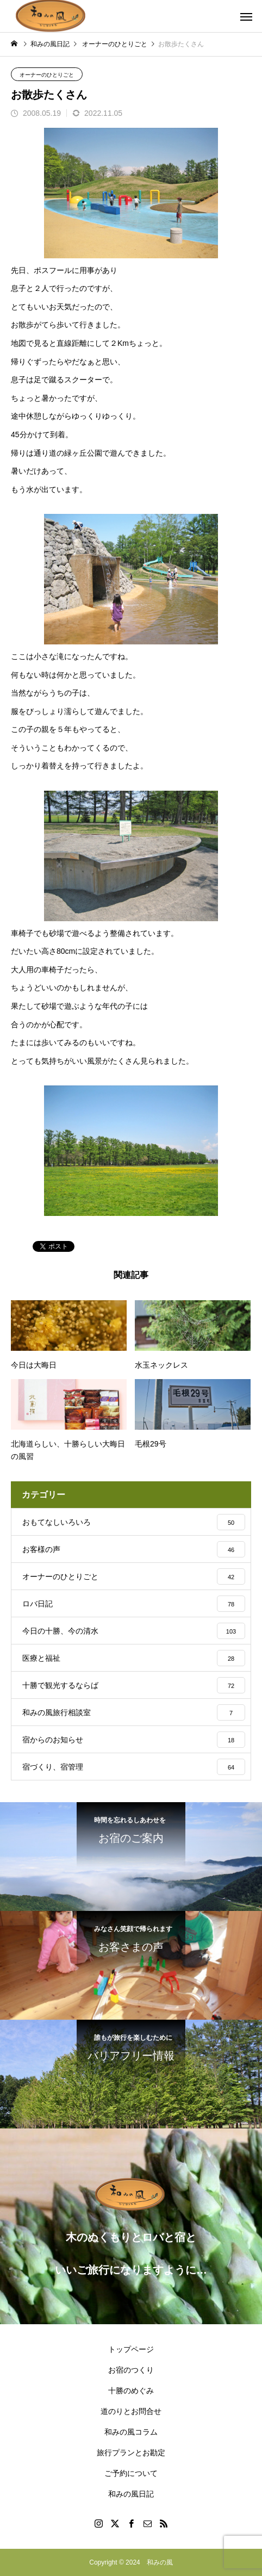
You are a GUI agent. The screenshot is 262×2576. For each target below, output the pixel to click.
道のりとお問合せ (131, 2411)
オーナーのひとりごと (47, 75)
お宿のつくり (131, 2370)
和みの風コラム (131, 2432)
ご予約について (131, 2473)
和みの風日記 (131, 2494)
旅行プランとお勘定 (131, 2452)
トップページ (131, 2349)
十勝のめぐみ (131, 2390)
